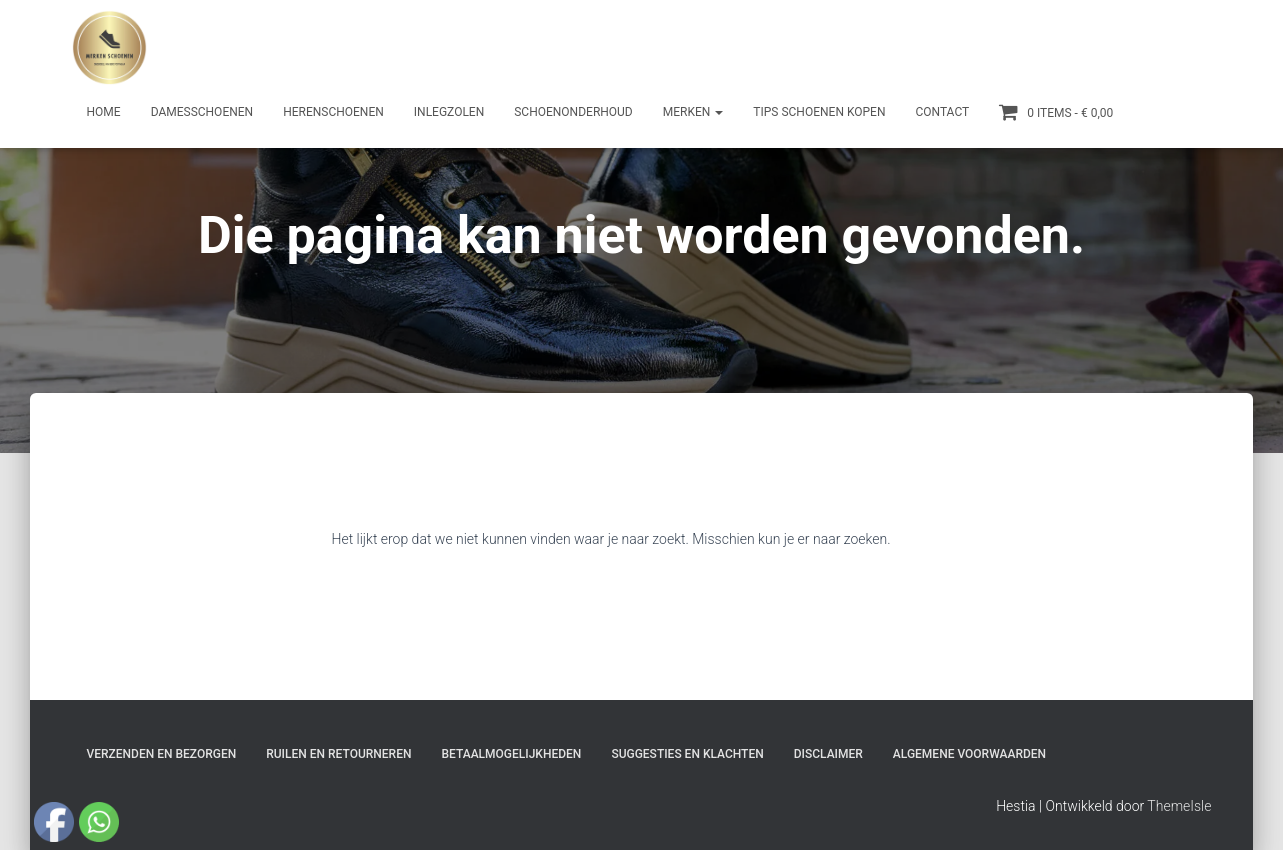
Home (104, 112)
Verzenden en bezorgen (162, 754)
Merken (693, 112)
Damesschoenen (202, 112)
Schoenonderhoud (573, 112)
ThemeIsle (1179, 806)
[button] (718, 112)
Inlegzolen (449, 112)
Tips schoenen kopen (819, 112)
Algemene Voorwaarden (969, 754)
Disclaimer (828, 754)
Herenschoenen (333, 112)
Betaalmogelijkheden (511, 754)
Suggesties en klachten (687, 754)
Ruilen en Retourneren (338, 754)
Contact (942, 112)
